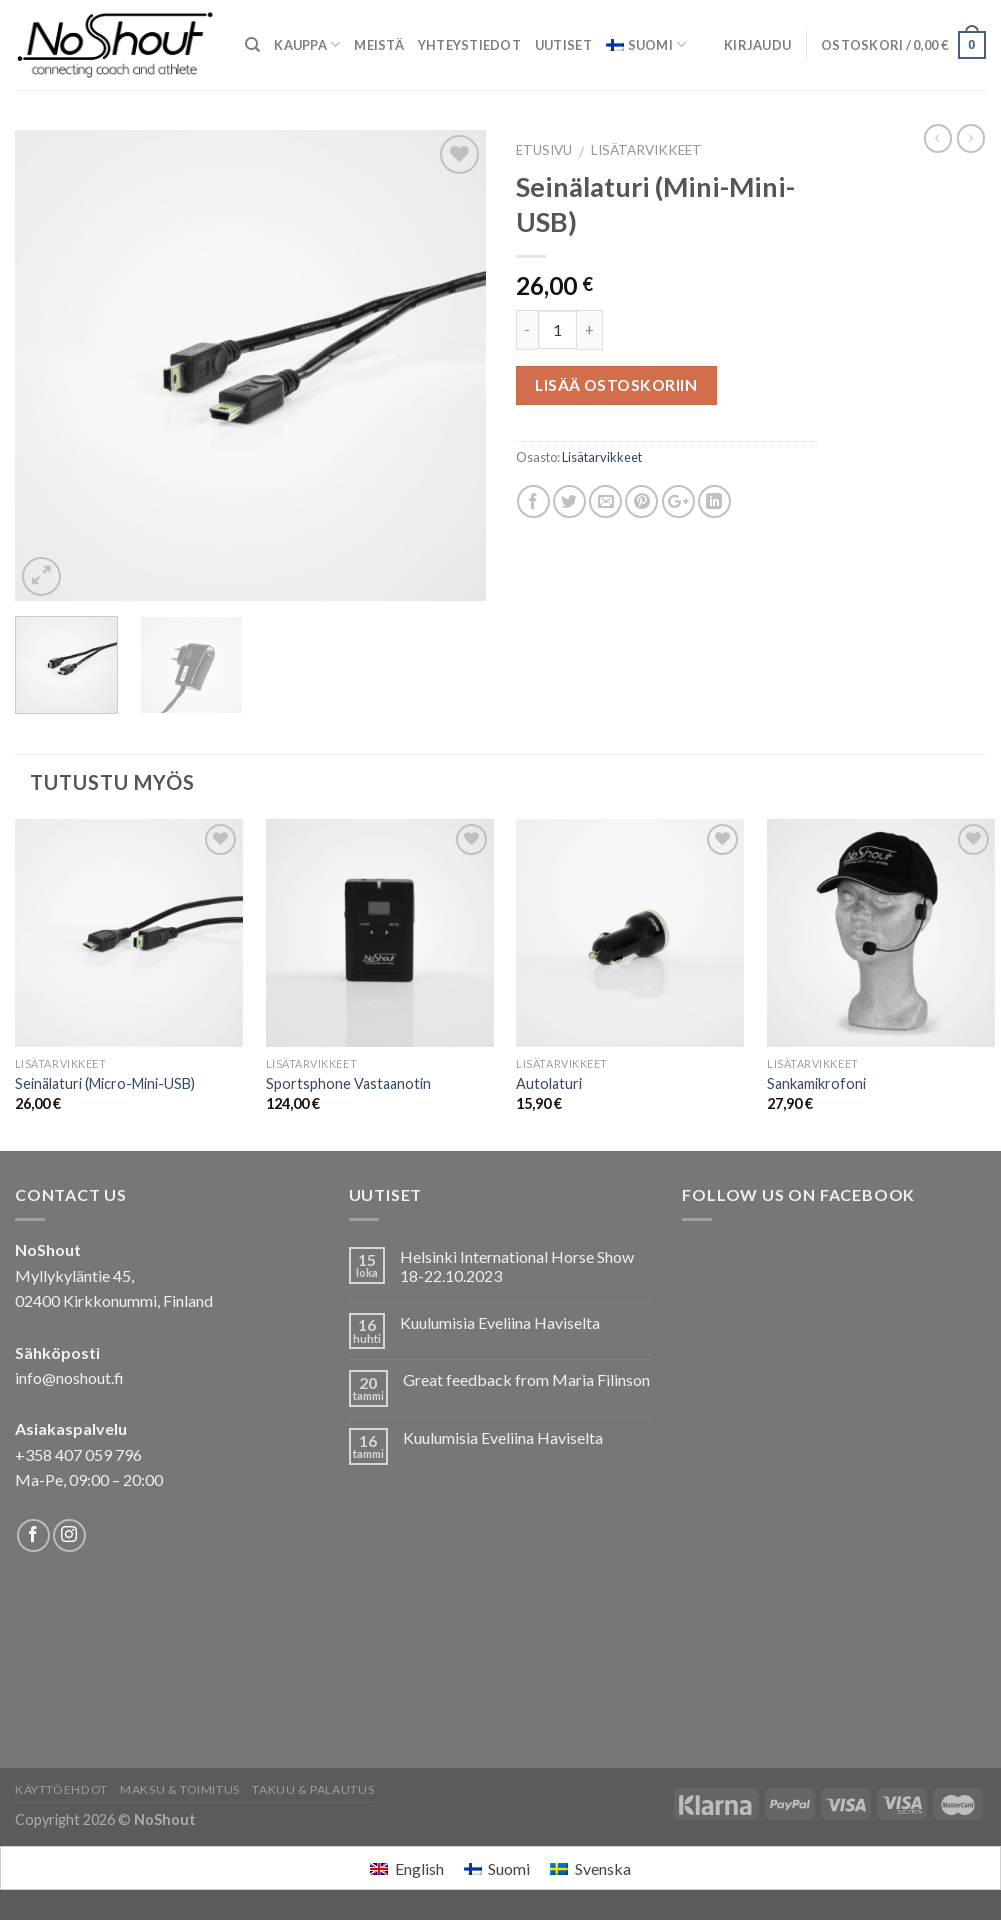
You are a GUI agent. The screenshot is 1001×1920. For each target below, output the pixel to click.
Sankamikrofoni (816, 1083)
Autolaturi (549, 1083)
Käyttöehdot (61, 1789)
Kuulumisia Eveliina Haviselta (500, 1322)
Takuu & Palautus (313, 1789)
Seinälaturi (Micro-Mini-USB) (105, 1083)
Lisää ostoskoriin (616, 385)
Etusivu (544, 150)
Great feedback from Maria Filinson (526, 1379)
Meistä (379, 45)
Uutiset (563, 45)
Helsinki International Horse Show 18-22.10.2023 (517, 1266)
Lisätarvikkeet (646, 150)
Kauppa (307, 44)
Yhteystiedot (469, 45)
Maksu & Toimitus (180, 1789)
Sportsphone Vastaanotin (348, 1083)
